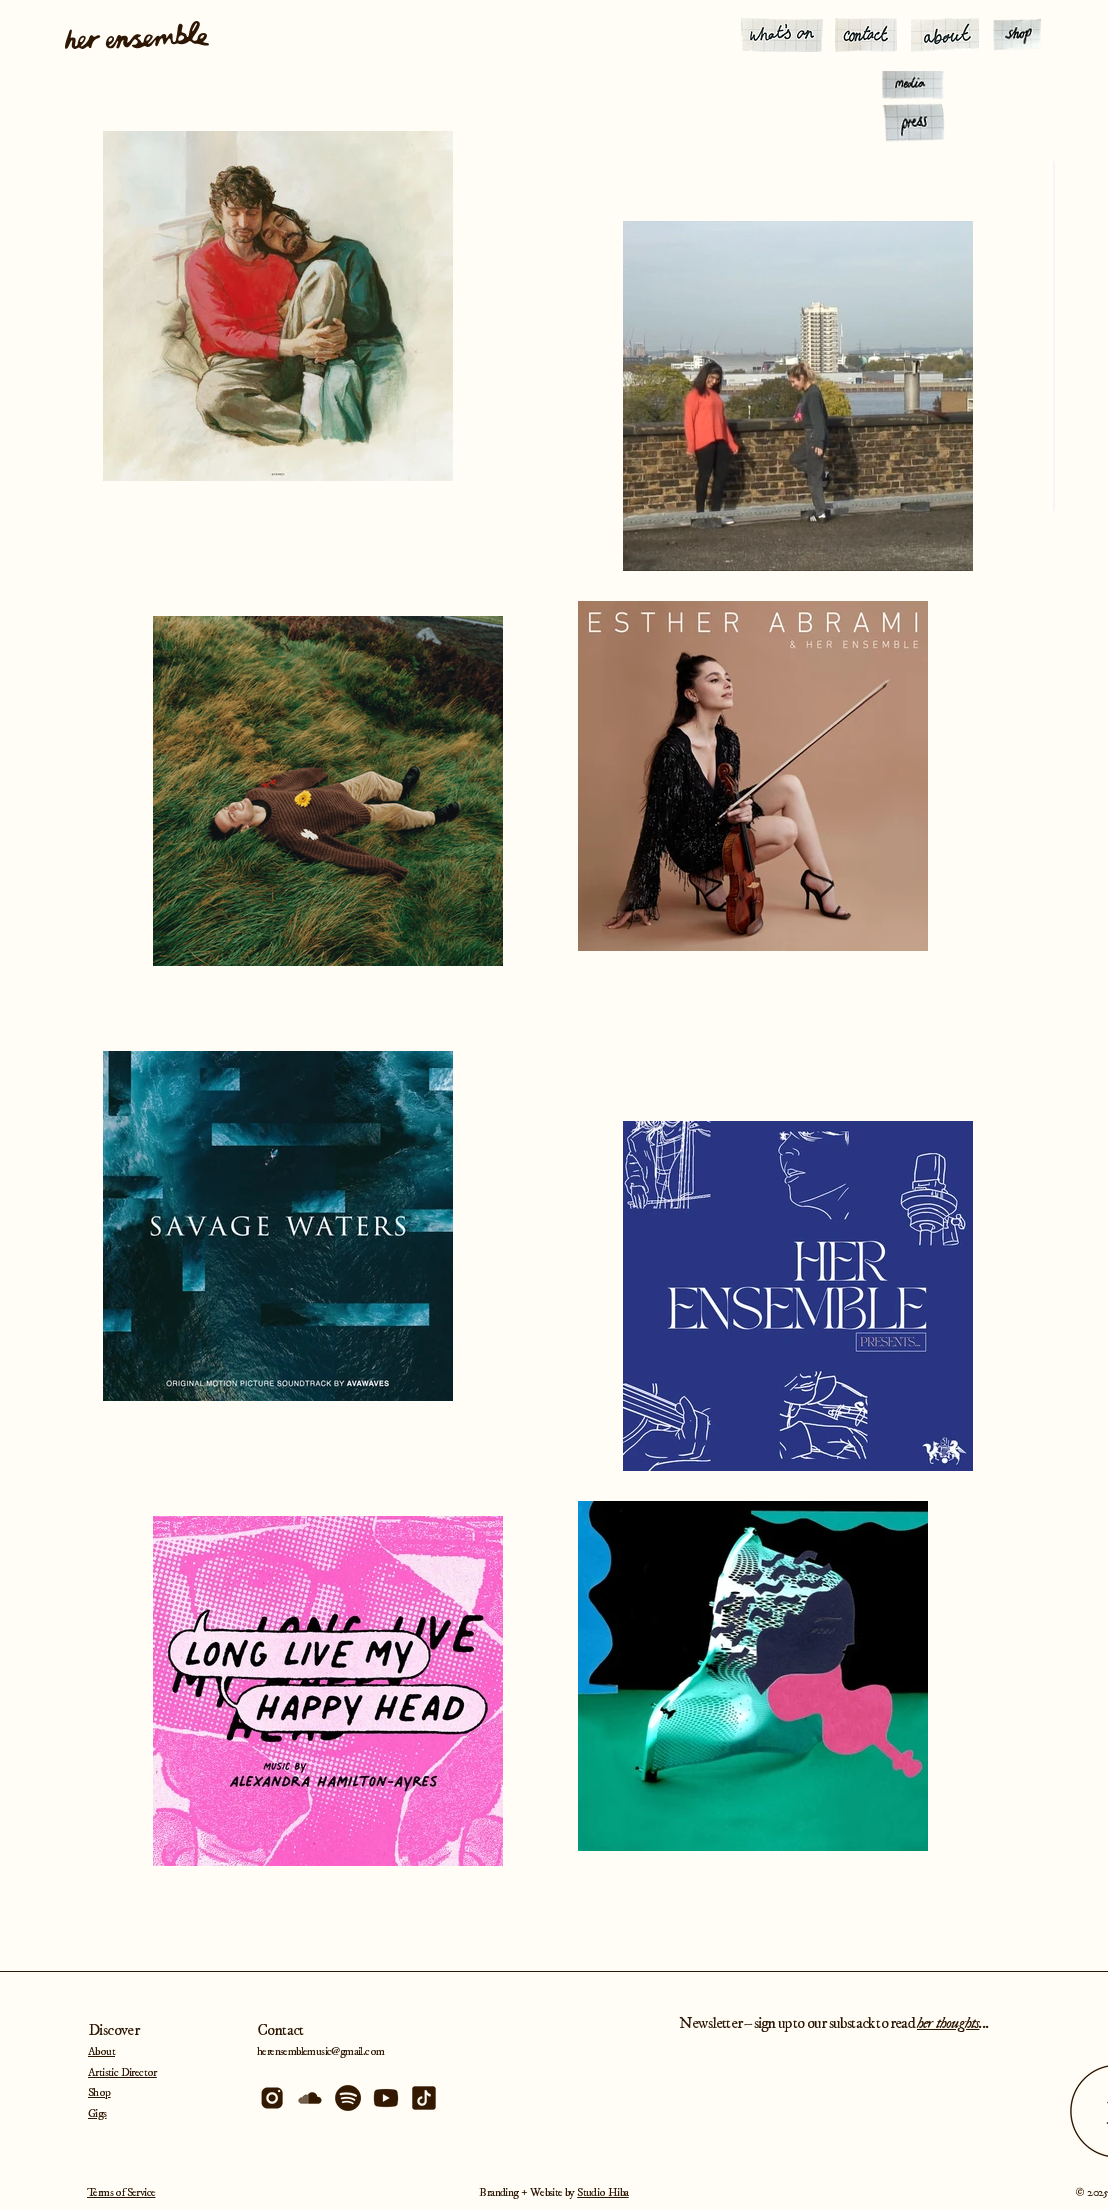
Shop (99, 2092)
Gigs (97, 2113)
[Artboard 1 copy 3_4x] (272, 2098)
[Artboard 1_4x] (386, 2098)
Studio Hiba (602, 2192)
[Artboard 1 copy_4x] (348, 2098)
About (101, 2051)
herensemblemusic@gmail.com (320, 2051)
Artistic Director (122, 2072)
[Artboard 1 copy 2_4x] (424, 2098)
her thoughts (948, 2023)
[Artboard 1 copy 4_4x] (310, 2098)
